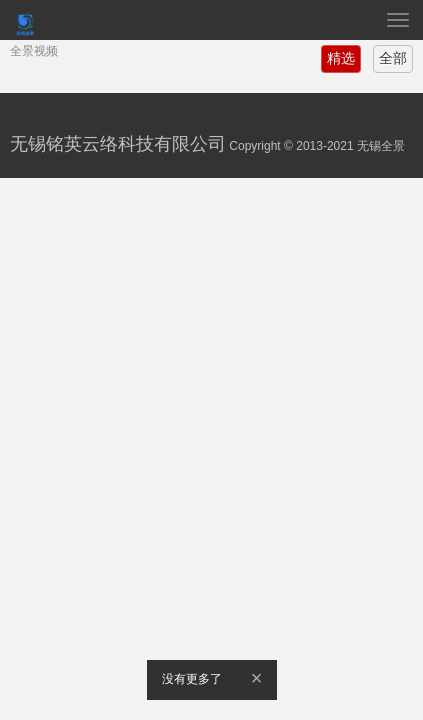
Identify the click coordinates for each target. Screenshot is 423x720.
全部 (393, 58)
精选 (341, 58)
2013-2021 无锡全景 (350, 146)
